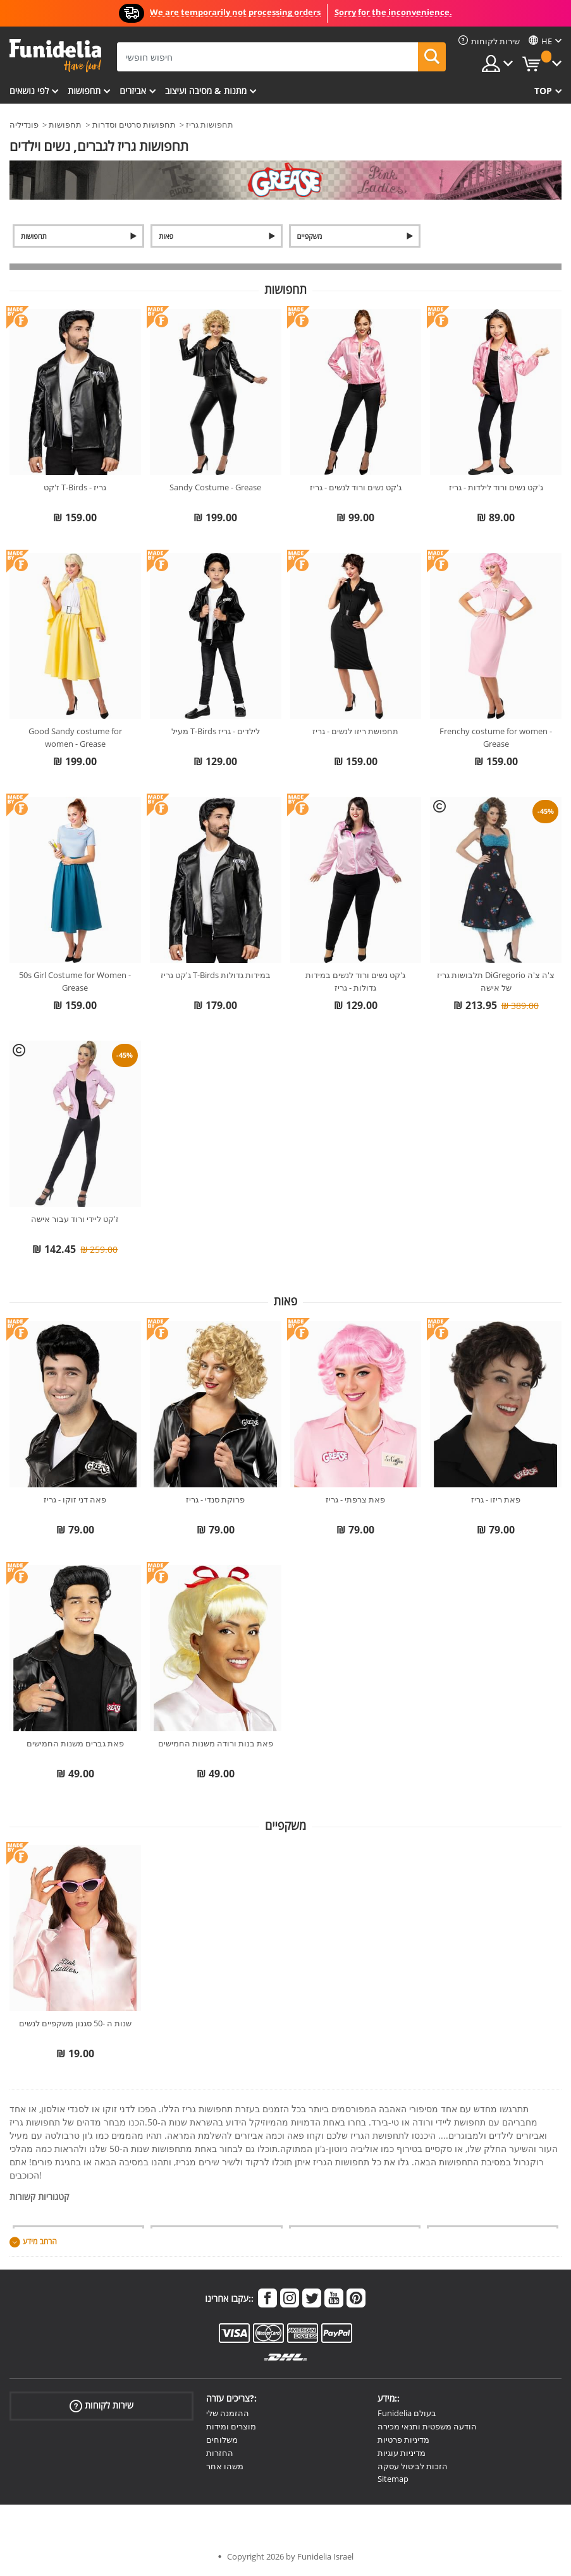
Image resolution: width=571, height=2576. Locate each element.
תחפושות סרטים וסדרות (134, 124)
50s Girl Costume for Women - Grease (75, 981)
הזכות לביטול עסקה (413, 2466)
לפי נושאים (29, 91)
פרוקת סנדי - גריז (215, 1499)
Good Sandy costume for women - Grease (75, 737)
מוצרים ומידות (231, 2426)
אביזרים (133, 91)
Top (543, 91)
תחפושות (84, 91)
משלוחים (222, 2439)
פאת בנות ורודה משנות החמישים (215, 1743)
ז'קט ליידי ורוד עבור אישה (75, 1219)
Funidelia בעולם (407, 2413)
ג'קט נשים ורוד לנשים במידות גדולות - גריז (355, 981)
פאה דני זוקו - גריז (75, 1499)
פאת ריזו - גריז (495, 1499)
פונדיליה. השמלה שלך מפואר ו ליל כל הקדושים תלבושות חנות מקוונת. (55, 56)
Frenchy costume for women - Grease (495, 737)
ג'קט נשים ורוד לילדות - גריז (496, 487)
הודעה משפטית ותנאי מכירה (427, 2426)
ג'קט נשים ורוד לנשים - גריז (356, 487)
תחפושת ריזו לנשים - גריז (355, 731)
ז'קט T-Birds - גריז (75, 487)
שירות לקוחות (101, 2405)
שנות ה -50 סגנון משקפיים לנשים (75, 2023)
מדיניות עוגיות (402, 2452)
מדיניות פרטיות (403, 2439)
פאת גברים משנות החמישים (75, 1743)
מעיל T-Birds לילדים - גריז (215, 731)
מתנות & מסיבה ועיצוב (206, 91)
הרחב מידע (40, 2242)
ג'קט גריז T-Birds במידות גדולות (216, 975)
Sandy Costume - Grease (215, 487)
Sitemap (393, 2478)
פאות (166, 236)
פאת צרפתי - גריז (355, 1499)
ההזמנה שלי (227, 2413)
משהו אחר (224, 2466)
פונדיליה (24, 124)
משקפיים (309, 236)
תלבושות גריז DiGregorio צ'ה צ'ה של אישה (496, 981)
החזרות (219, 2452)
